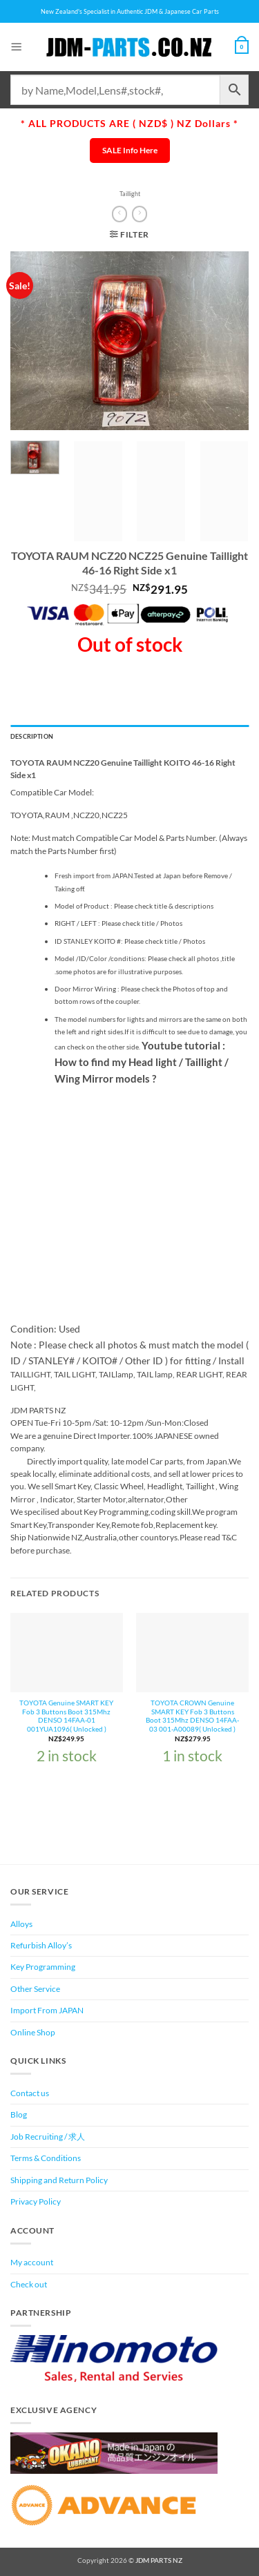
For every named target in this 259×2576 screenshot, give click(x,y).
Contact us (29, 2093)
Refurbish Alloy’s (41, 1945)
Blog (18, 2114)
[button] (16, 46)
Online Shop (32, 2032)
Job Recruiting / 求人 (47, 2136)
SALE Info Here (129, 150)
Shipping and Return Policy (59, 2180)
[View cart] (242, 47)
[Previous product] (139, 214)
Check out (28, 2284)
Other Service (35, 1988)
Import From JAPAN (47, 2010)
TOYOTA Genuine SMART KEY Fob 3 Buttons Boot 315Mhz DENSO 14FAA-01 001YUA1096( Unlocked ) (66, 1715)
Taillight (129, 193)
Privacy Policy (35, 2201)
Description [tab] (31, 736)
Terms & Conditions (45, 2157)
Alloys (21, 1923)
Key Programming (42, 1966)
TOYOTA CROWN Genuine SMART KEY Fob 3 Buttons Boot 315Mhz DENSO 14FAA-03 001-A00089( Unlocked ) (192, 1715)
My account (31, 2262)
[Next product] (119, 214)
